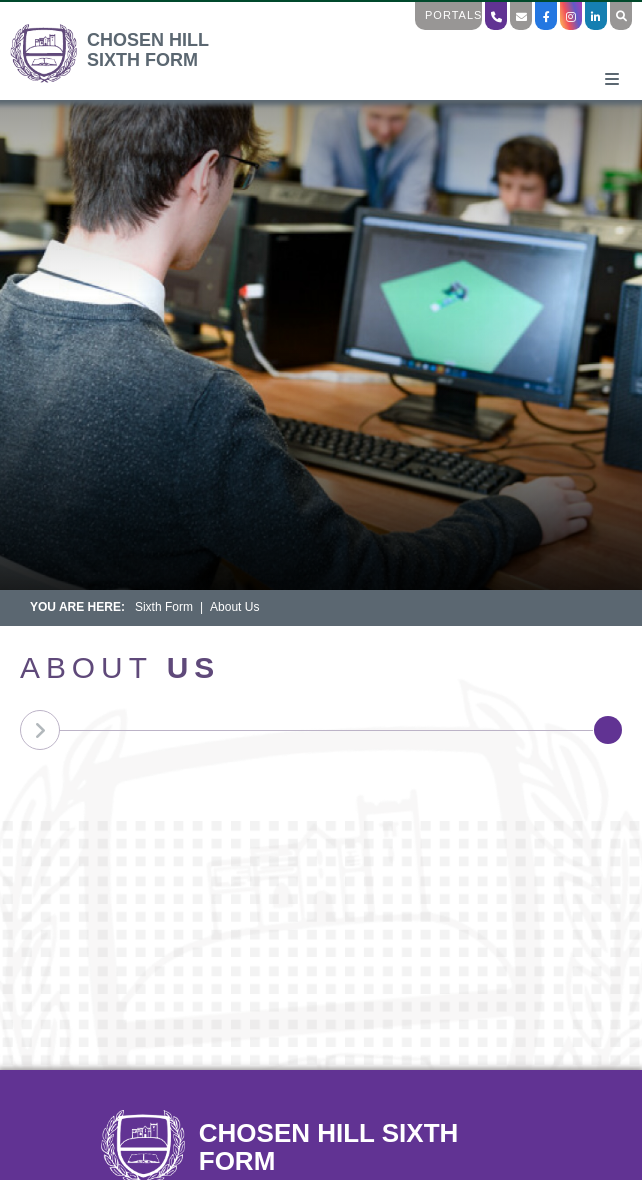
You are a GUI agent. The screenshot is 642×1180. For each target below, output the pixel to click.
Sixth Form (164, 607)
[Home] (128, 79)
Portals (453, 15)
